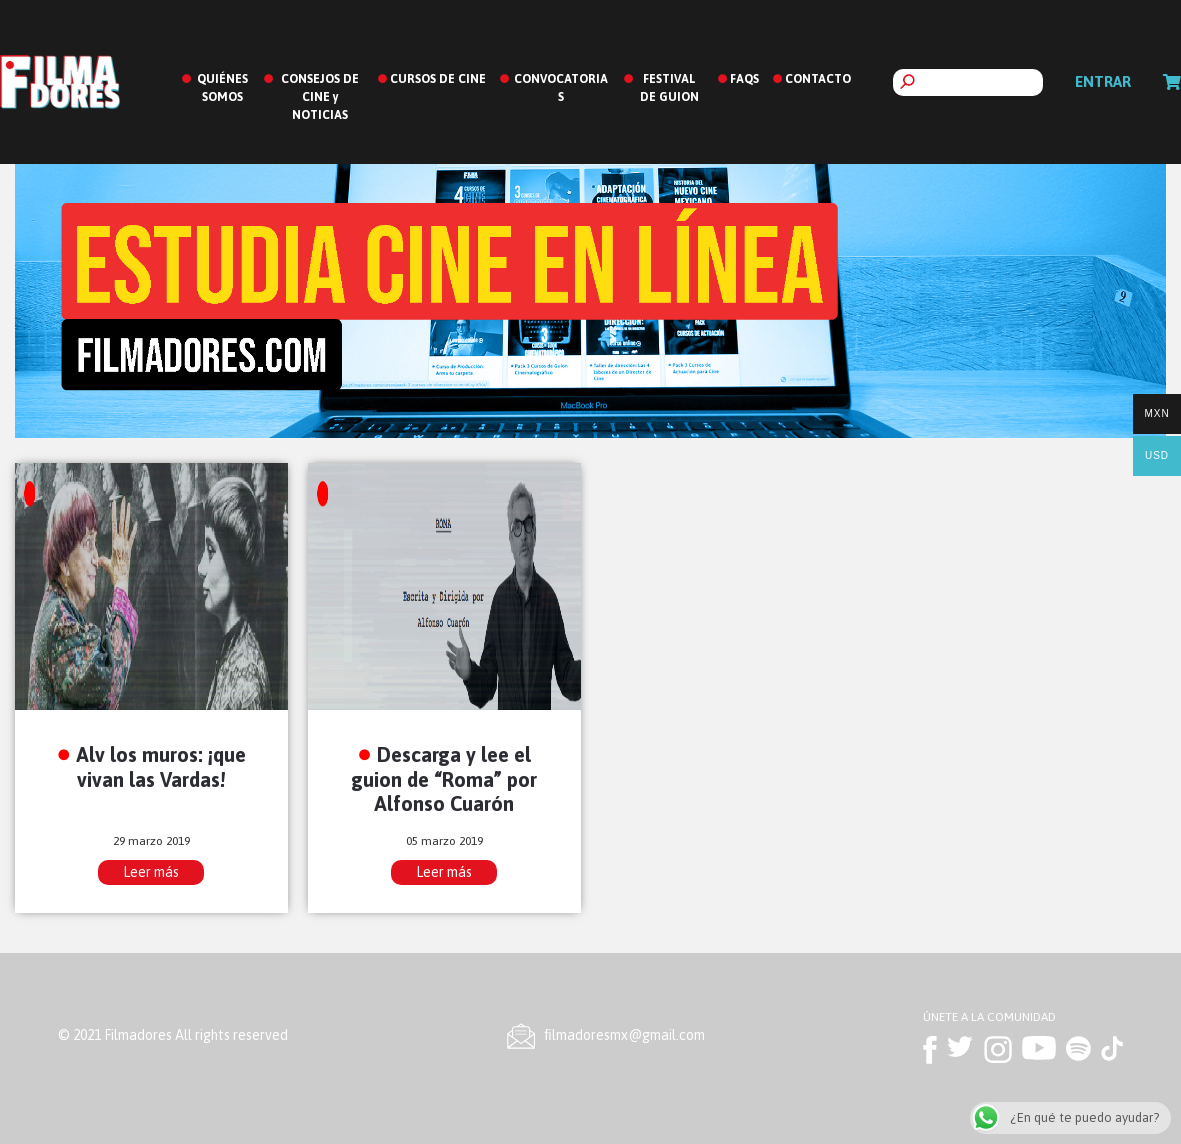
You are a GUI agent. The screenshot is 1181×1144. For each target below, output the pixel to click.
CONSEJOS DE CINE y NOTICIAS (320, 97)
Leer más (151, 872)
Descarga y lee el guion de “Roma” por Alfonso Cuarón (444, 779)
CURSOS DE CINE (438, 79)
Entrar (1103, 81)
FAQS (744, 79)
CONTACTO (818, 79)
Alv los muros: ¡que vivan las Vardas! (161, 767)
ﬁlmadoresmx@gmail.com (625, 1035)
